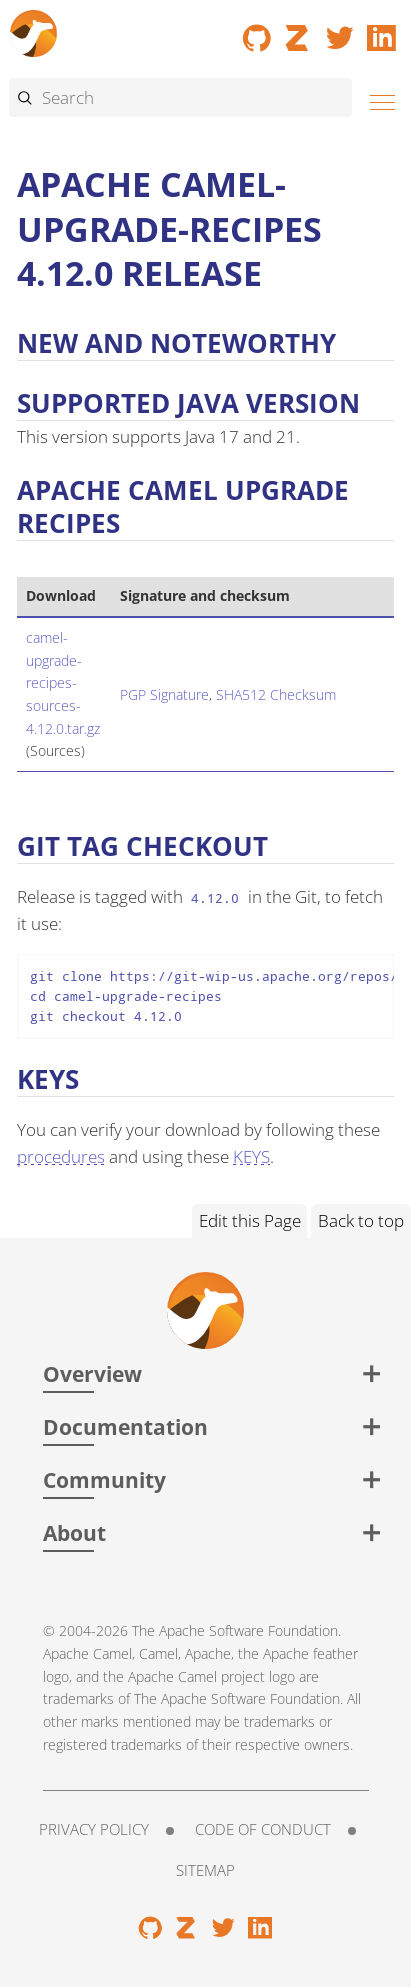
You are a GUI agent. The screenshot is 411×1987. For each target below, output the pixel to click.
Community (104, 1479)
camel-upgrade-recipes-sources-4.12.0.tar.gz (63, 683)
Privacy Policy (94, 1829)
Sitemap (205, 1870)
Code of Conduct (263, 1829)
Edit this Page (250, 1220)
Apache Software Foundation (248, 1630)
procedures (61, 1156)
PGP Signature (164, 694)
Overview (92, 1373)
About (74, 1532)
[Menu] (377, 99)
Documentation (125, 1426)
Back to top (361, 1220)
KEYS (251, 1156)
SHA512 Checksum (276, 694)
